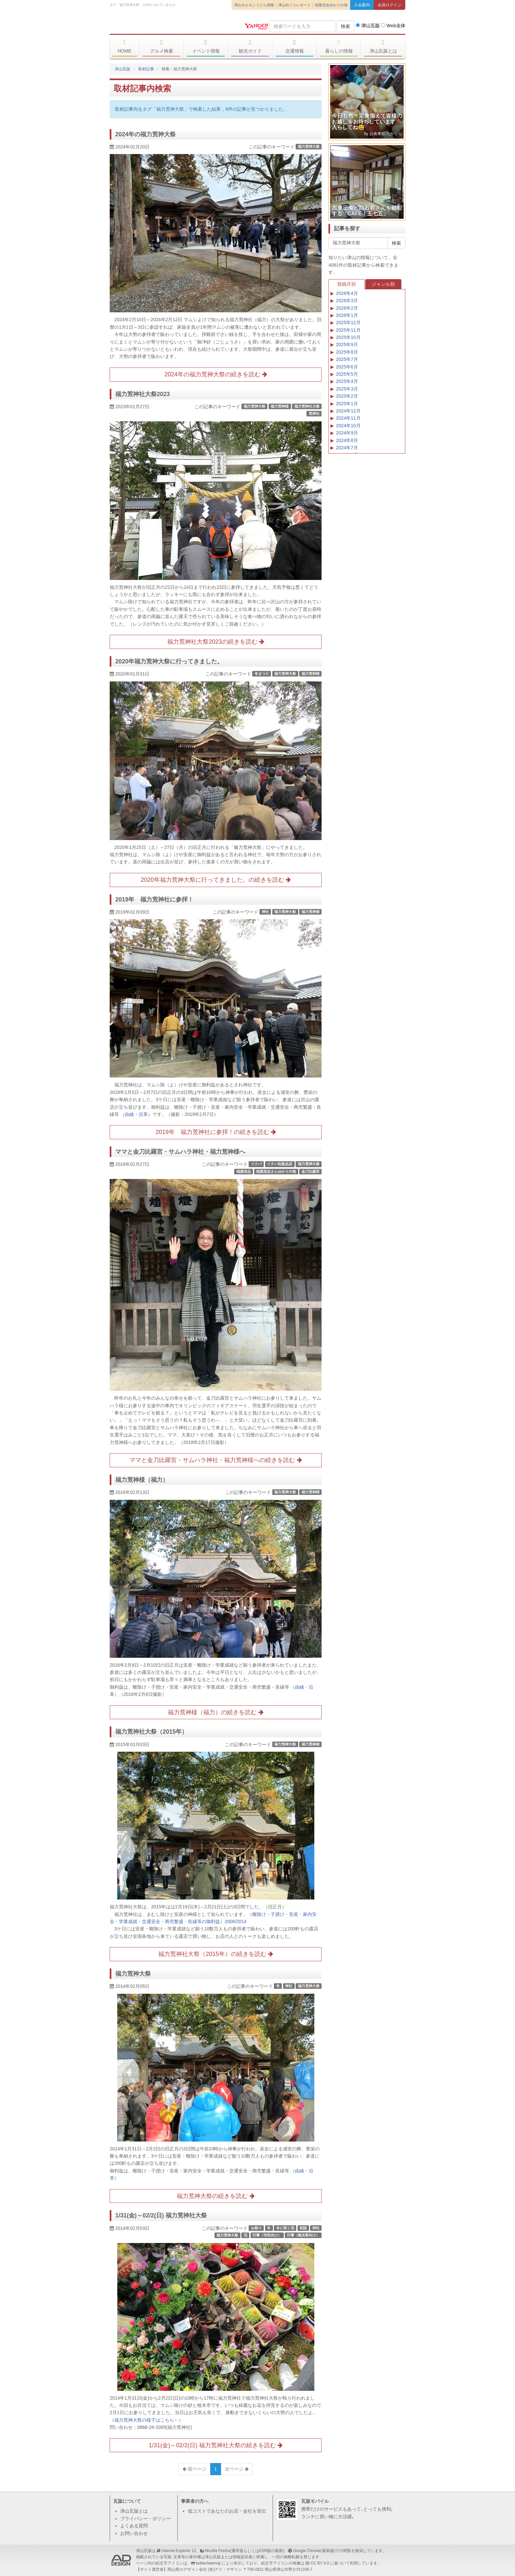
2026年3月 (347, 300)
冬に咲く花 (285, 2228)
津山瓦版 (157, 25)
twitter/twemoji (208, 2563)
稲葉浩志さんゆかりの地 (276, 1171)
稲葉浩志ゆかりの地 (331, 5)
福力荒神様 (280, 406)
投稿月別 (346, 284)
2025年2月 (347, 396)
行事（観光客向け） (303, 2235)
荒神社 (314, 413)
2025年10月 (348, 337)
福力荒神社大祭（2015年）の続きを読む (215, 1954)
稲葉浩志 (243, 1171)
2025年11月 (348, 330)
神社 (265, 912)
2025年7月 (347, 359)
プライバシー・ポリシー (145, 2518)
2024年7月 (347, 447)
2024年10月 (348, 425)
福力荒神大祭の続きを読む (215, 2196)
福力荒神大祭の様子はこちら (144, 2420)
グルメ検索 (161, 46)
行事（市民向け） (267, 2235)
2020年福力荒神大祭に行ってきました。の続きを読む (215, 880)
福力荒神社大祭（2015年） (151, 1731)
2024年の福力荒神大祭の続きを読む (215, 374)
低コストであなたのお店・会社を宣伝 (227, 2511)
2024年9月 (347, 432)
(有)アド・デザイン (225, 2569)
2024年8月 (347, 440)
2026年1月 (347, 315)
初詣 (303, 2228)
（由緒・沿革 (134, 1114)
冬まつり (262, 674)
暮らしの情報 (339, 46)
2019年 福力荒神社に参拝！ (154, 899)
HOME (124, 46)
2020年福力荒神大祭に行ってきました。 (169, 661)
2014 (241, 1921)
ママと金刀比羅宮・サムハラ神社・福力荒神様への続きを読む (215, 1460)
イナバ (256, 1164)
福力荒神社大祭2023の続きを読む (215, 641)
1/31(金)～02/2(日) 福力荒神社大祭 (161, 2215)
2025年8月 (347, 352)
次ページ (237, 2469)
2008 (230, 1921)
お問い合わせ (134, 2533)
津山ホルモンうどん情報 (254, 5)
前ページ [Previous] (194, 2469)
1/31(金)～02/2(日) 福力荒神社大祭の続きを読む (215, 2445)
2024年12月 (348, 410)
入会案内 (362, 5)
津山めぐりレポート (294, 5)
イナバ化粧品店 (279, 1164)
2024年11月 (348, 418)
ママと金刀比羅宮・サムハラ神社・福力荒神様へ (180, 1151)
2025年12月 (348, 322)
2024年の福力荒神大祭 (145, 134)
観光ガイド (250, 46)
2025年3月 (347, 388)
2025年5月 (347, 374)
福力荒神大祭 (309, 146)
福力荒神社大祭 (307, 406)
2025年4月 (347, 381)
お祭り (256, 2228)
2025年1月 (347, 403)
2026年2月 (347, 308)
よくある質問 (134, 2525)
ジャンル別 (383, 284)
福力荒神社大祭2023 (142, 394)
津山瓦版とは (383, 46)
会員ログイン (389, 5)
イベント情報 (206, 46)
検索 (345, 26)
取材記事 (146, 69)
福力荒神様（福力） (141, 1480)
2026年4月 (347, 293)
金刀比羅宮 (311, 1171)
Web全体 (393, 25)
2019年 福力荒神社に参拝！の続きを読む (215, 1132)
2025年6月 (347, 366)
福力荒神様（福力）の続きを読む (215, 1712)
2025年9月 (347, 344)
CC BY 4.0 (320, 2563)
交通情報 (294, 46)
